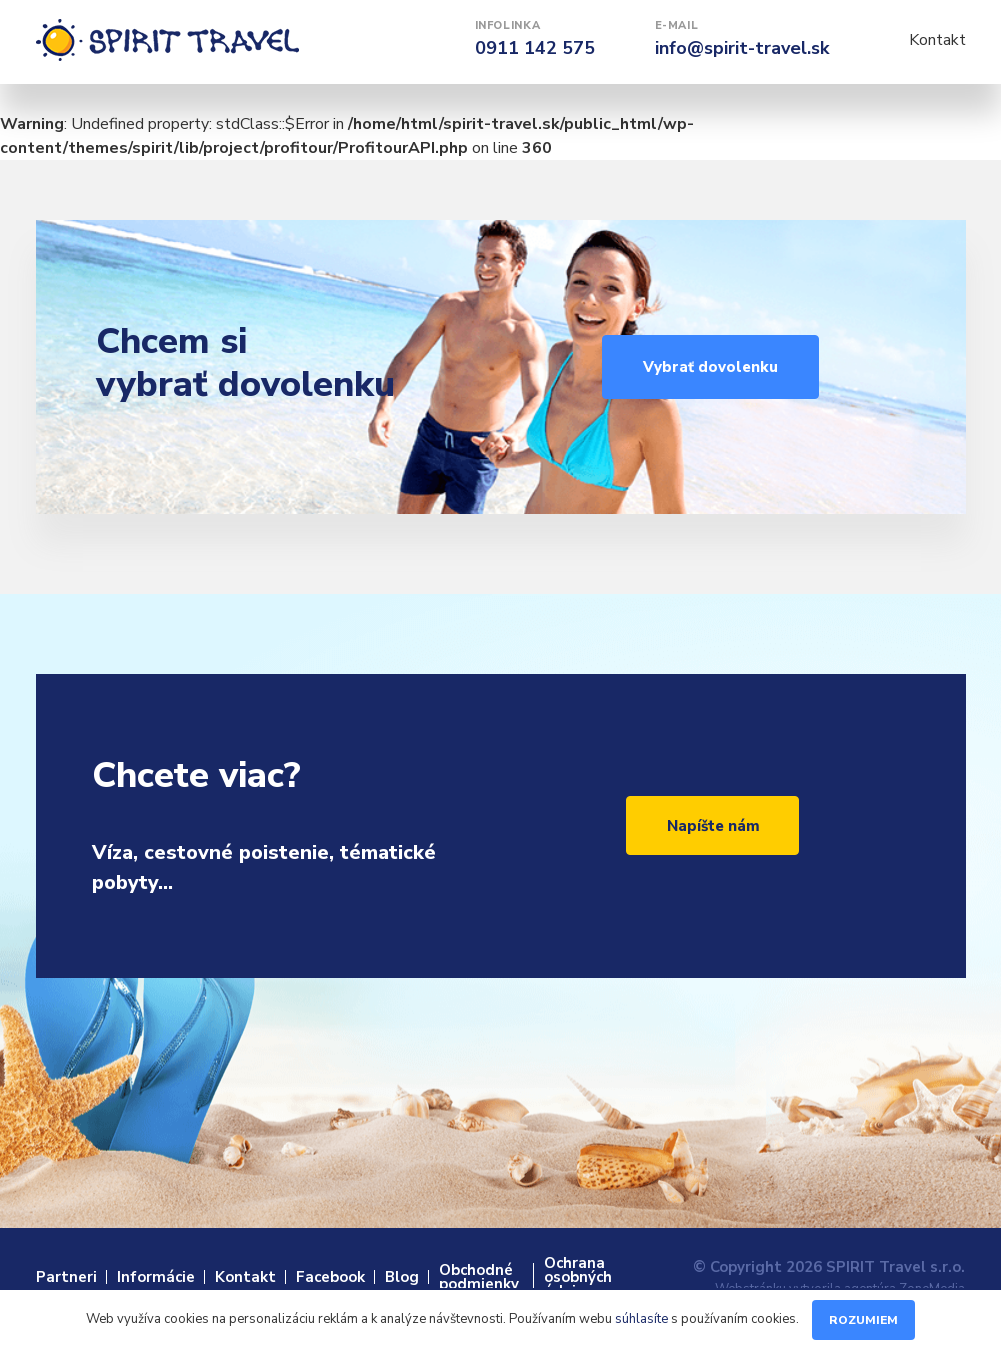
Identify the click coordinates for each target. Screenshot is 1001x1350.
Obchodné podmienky (479, 1277)
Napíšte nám (713, 826)
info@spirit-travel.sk (742, 48)
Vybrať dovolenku (710, 367)
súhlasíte (641, 1319)
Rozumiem (863, 1320)
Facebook (330, 1277)
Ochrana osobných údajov (578, 1277)
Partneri (66, 1277)
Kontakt (937, 40)
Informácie (156, 1277)
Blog (402, 1277)
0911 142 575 (535, 48)
